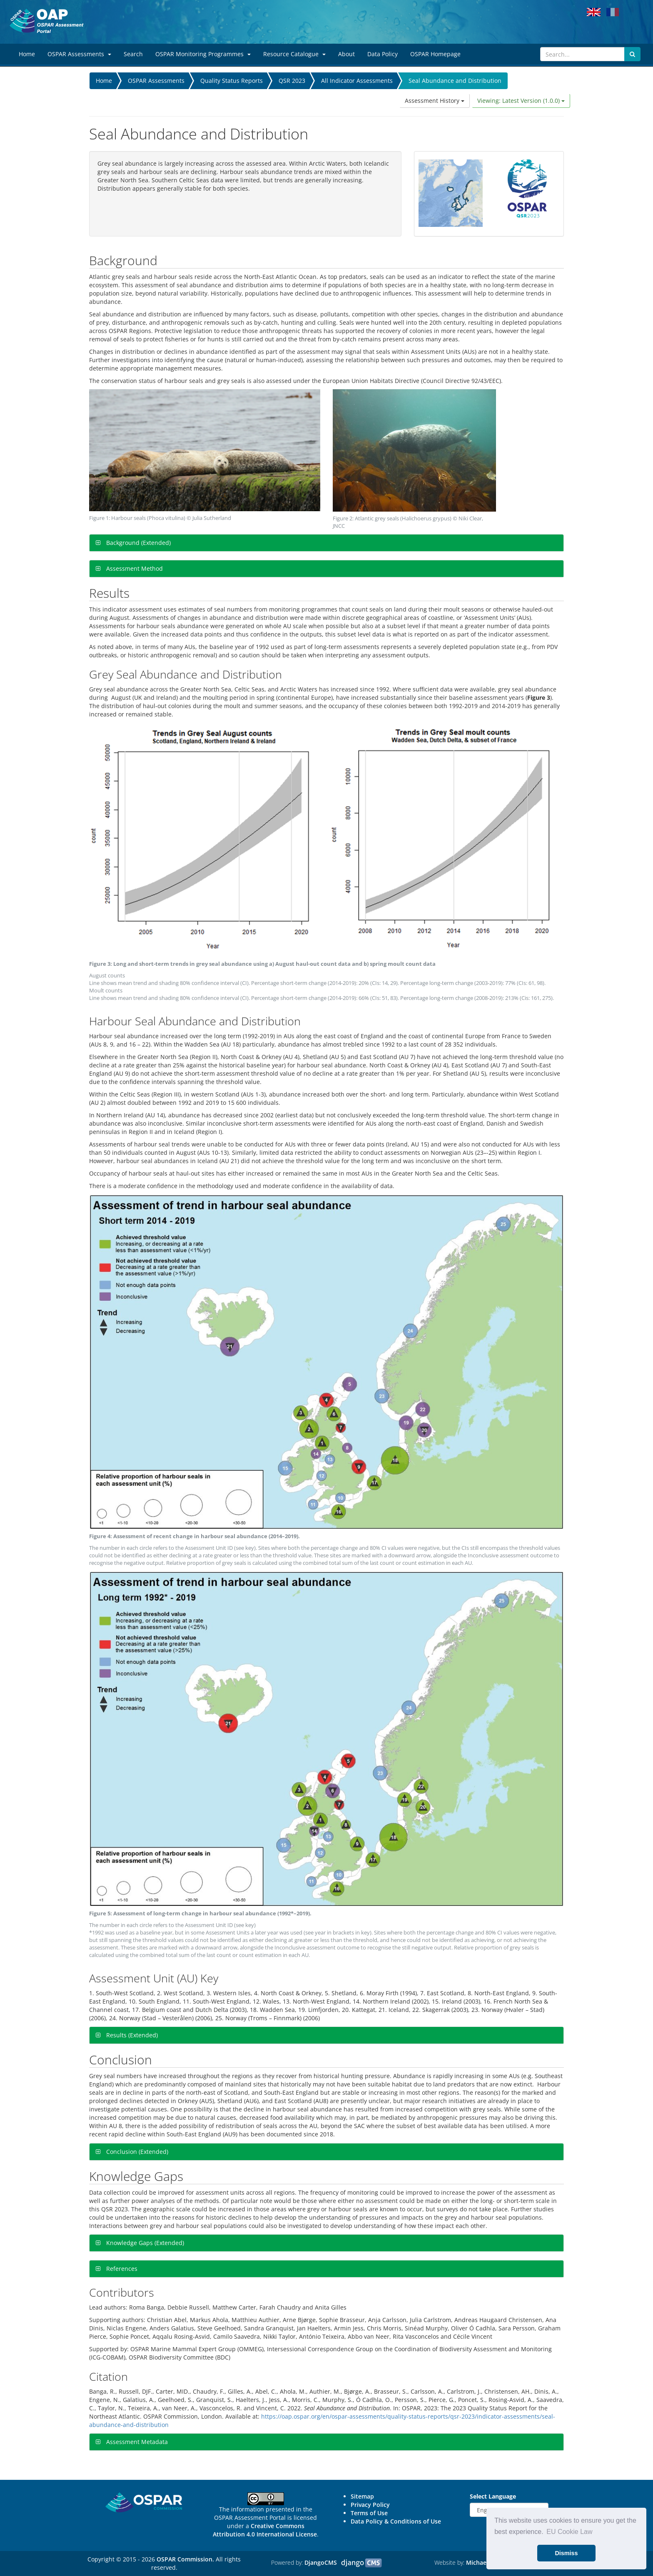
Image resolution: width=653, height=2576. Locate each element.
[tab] (326, 543)
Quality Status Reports (231, 81)
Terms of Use (369, 2513)
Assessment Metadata (136, 2442)
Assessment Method (134, 568)
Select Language (493, 2496)
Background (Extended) (138, 543)
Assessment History (434, 100)
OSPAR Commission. (185, 2559)
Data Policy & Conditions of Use (396, 2521)
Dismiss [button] (566, 2553)
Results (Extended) (131, 2035)
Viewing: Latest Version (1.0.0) (521, 100)
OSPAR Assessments (156, 81)
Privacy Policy (370, 2505)
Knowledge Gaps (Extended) (144, 2243)
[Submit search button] (632, 54)
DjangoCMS (320, 2562)
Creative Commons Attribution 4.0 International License (265, 2530)
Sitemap (362, 2496)
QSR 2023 (292, 81)
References (121, 2269)
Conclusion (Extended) (136, 2152)
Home (104, 81)
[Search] (582, 54)
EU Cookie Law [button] (569, 2531)
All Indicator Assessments (357, 81)
